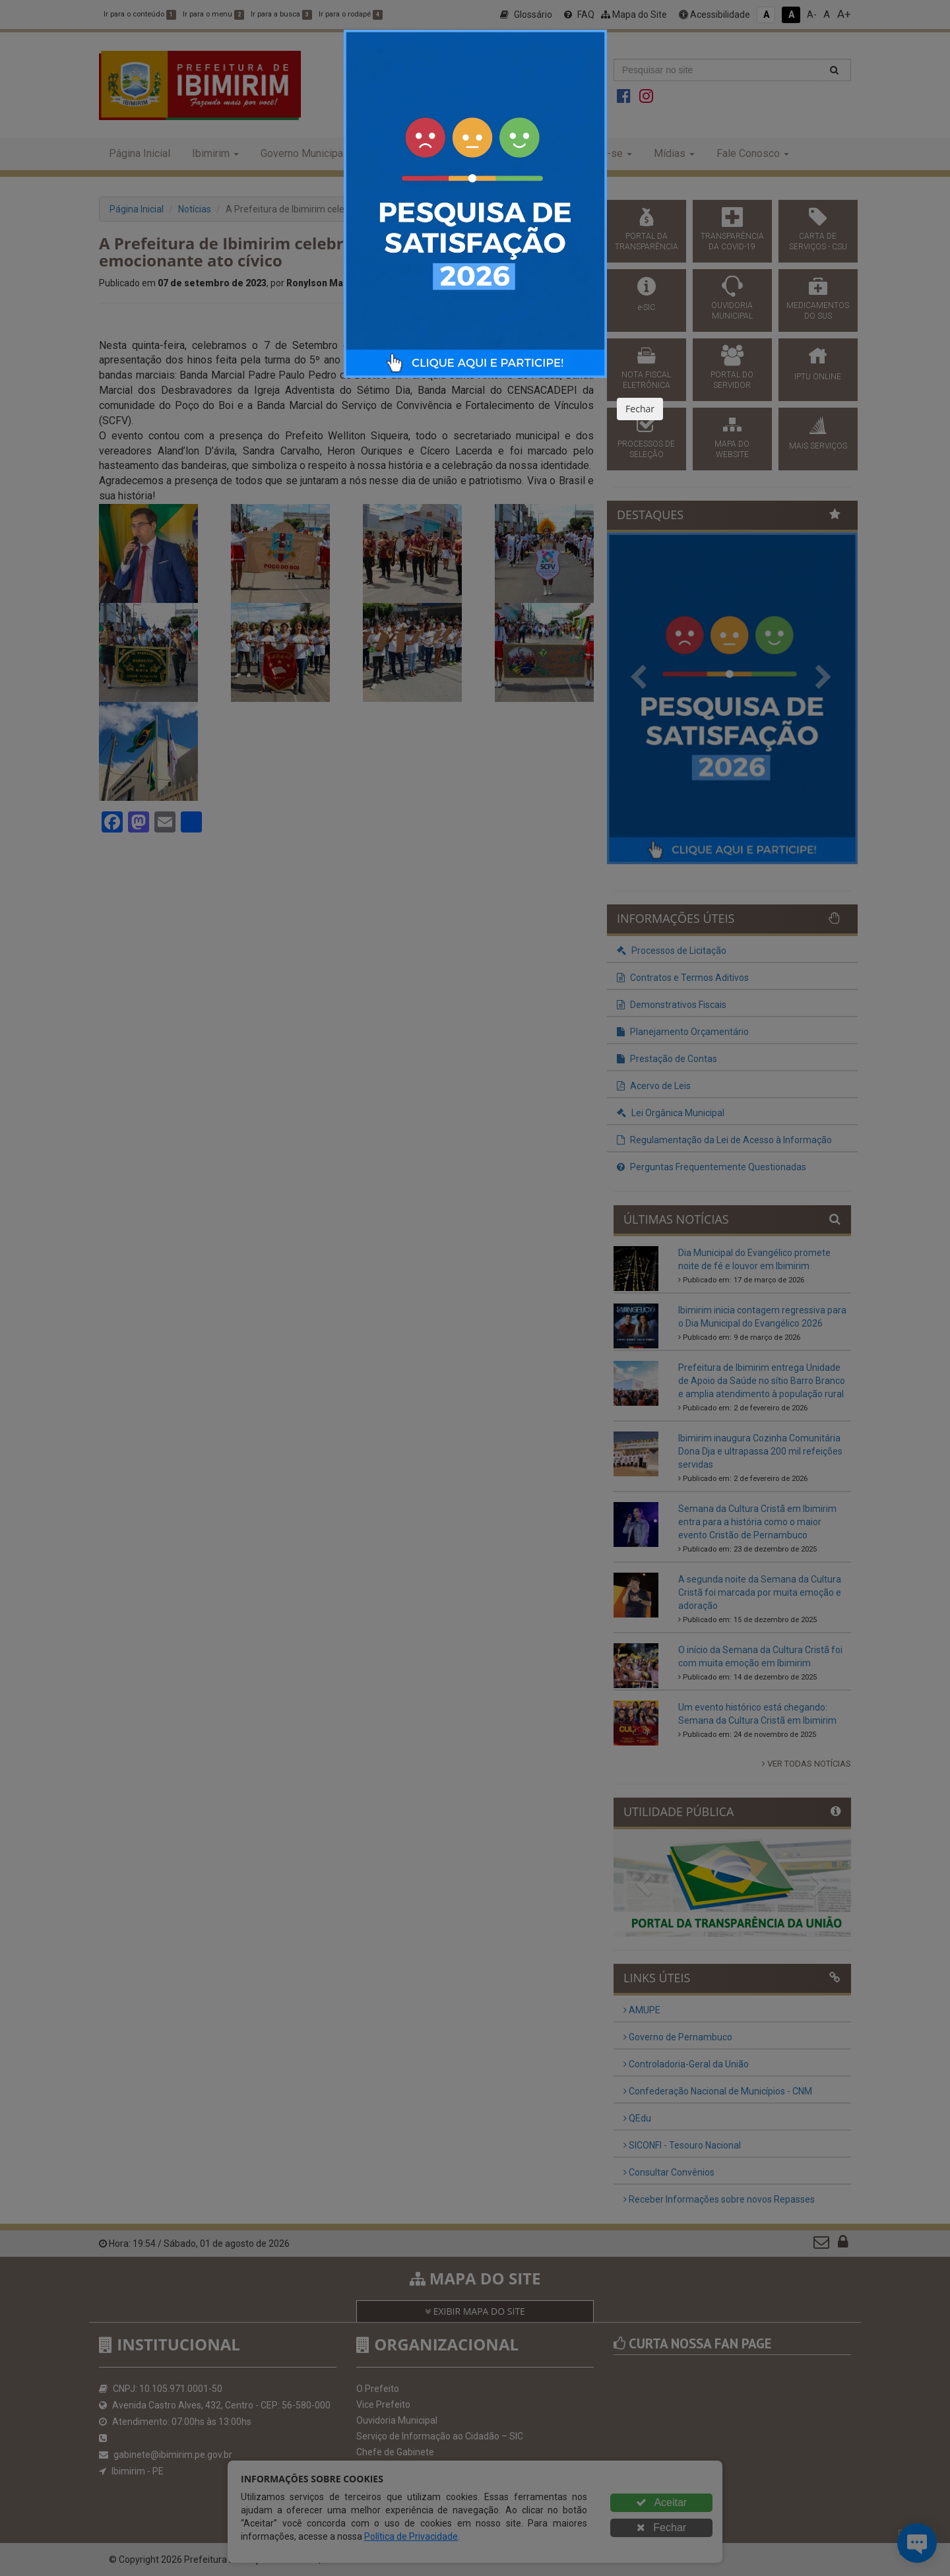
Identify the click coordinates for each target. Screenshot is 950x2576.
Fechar (639, 408)
